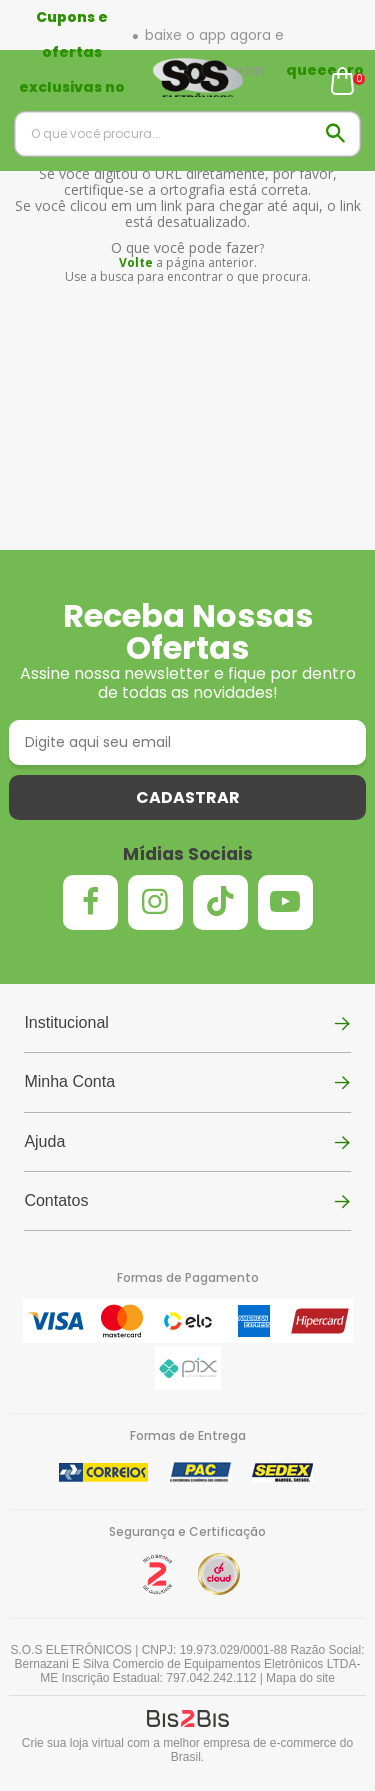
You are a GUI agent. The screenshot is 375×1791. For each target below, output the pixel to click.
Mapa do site (300, 1678)
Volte (136, 262)
